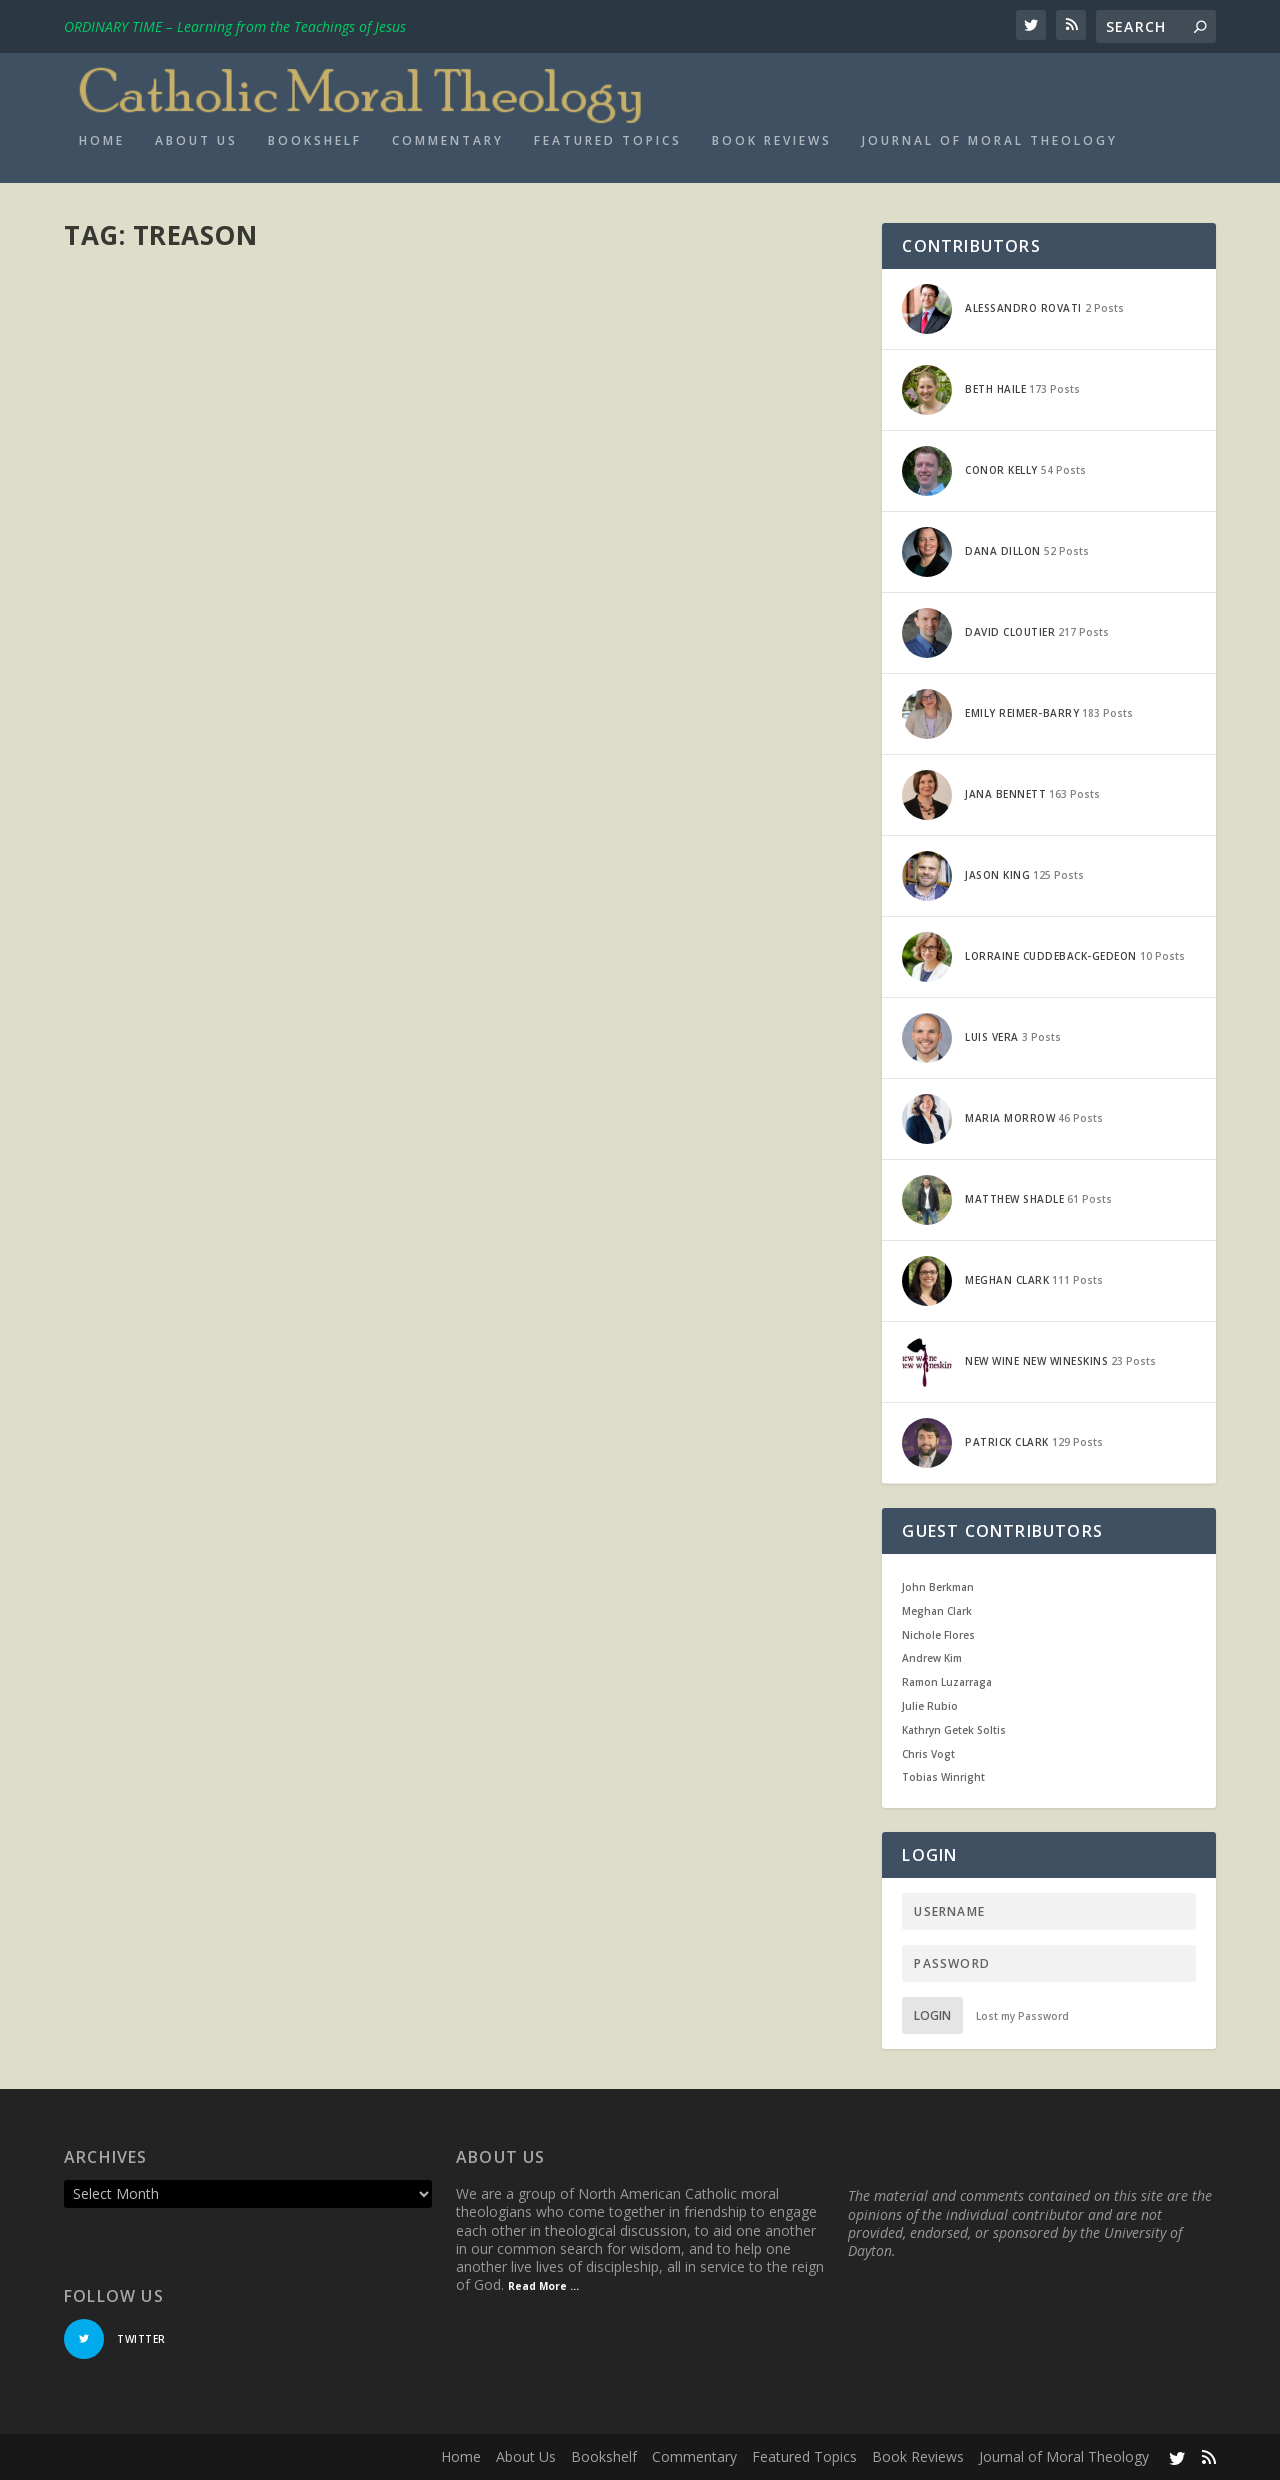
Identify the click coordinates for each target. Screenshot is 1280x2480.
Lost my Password (1022, 2016)
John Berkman (938, 1587)
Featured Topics (608, 141)
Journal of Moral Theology (990, 141)
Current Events (306, 345)
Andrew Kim (932, 1658)
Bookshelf (315, 141)
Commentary (448, 141)
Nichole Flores (938, 1635)
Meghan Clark (937, 1611)
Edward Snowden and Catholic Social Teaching (230, 304)
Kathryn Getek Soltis (954, 1730)
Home (102, 141)
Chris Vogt (928, 1754)
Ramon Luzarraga (947, 1682)
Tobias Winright (943, 1777)
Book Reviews (772, 141)
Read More (136, 520)
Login (932, 2015)
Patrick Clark (136, 345)
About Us (196, 141)
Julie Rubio (930, 1706)
